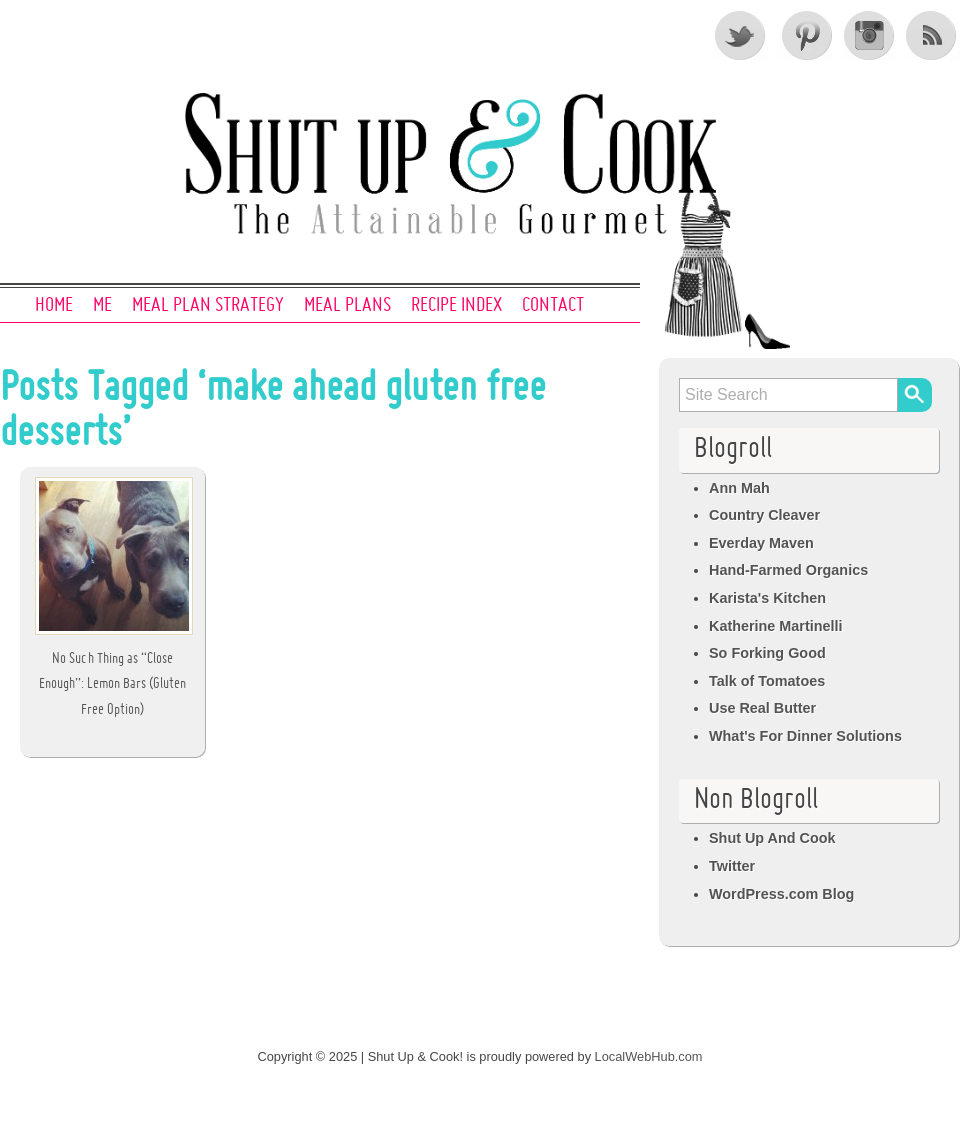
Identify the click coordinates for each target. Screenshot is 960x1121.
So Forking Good (767, 653)
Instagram (869, 35)
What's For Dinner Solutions (805, 736)
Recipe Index (456, 306)
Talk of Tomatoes (767, 681)
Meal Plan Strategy (208, 306)
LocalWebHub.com (649, 1056)
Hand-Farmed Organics (788, 570)
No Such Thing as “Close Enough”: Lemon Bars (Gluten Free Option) (112, 684)
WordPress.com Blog (781, 894)
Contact (553, 306)
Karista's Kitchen (767, 598)
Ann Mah (739, 488)
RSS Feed (933, 35)
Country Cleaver (764, 515)
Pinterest (805, 35)
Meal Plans (347, 306)
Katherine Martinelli (776, 626)
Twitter (741, 35)
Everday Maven (761, 543)
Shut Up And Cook (772, 838)
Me (102, 306)
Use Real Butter (762, 708)
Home (54, 306)
